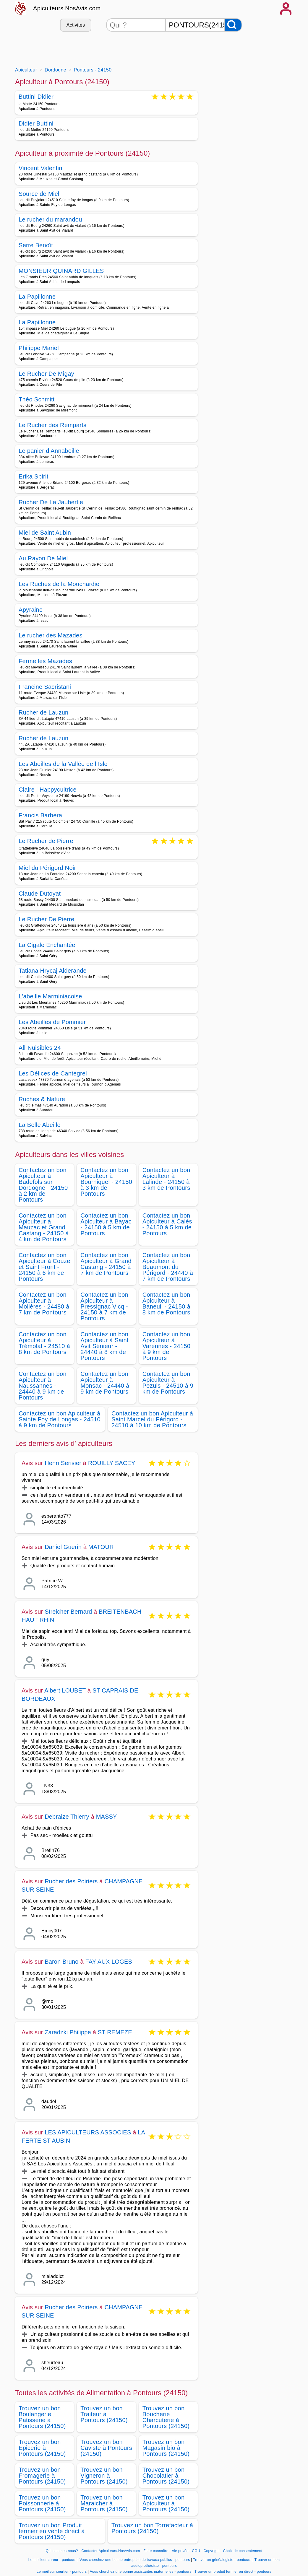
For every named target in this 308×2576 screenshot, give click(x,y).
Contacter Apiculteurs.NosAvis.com (111, 2551)
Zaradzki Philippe (68, 2032)
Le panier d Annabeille (49, 450)
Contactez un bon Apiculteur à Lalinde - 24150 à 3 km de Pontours (166, 1179)
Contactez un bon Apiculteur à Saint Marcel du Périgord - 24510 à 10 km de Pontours (152, 1419)
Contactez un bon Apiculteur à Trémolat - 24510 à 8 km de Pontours (44, 1343)
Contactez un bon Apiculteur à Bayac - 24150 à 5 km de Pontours (106, 1224)
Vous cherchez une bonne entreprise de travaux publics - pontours (135, 2560)
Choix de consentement (242, 2551)
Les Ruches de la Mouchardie (59, 584)
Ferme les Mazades (45, 661)
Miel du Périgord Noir (47, 867)
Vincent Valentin (40, 168)
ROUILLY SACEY (111, 1463)
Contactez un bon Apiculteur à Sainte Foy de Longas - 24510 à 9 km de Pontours (59, 1419)
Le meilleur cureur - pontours (52, 2560)
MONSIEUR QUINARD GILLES (61, 270)
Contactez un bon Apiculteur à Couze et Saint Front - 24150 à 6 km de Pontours (44, 1267)
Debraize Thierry (67, 1816)
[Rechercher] (233, 25)
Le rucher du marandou (50, 219)
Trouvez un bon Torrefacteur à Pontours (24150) (152, 2528)
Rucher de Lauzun (44, 712)
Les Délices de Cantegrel (53, 1073)
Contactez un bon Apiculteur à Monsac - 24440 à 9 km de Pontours (104, 1383)
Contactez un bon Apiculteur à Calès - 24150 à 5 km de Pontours (167, 1224)
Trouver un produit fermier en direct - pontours (232, 2572)
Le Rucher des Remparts (52, 425)
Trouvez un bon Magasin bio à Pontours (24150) (166, 2448)
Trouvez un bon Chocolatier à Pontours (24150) (166, 2475)
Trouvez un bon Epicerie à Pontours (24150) (42, 2448)
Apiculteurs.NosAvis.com (66, 8)
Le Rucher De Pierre (46, 919)
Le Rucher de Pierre (46, 841)
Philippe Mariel (39, 348)
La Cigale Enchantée (47, 945)
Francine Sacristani (45, 686)
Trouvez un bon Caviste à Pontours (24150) (106, 2448)
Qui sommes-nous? (62, 2551)
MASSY (106, 1816)
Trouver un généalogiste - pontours (222, 2560)
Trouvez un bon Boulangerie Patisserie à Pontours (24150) (42, 2417)
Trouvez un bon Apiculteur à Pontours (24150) (166, 2503)
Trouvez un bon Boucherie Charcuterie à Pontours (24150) (166, 2417)
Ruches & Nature (42, 1099)
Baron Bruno (62, 1961)
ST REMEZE (115, 2032)
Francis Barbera (40, 815)
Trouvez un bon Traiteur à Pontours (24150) (104, 2414)
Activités (76, 24)
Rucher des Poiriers (71, 1881)
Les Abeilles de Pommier (52, 1022)
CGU (196, 2551)
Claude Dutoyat (40, 893)
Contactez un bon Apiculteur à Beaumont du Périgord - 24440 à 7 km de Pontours (167, 1267)
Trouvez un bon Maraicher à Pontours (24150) (104, 2503)
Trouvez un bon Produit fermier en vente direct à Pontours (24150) (52, 2531)
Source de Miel (39, 193)
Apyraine (31, 609)
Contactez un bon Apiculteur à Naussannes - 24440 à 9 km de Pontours (43, 1386)
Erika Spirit (33, 476)
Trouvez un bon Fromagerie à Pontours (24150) (42, 2475)
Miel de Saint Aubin (45, 532)
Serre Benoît (36, 245)
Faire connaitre (155, 2551)
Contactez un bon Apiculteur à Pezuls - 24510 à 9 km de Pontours (168, 1383)
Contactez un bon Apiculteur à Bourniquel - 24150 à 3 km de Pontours (106, 1182)
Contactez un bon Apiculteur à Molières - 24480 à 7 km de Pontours (44, 1303)
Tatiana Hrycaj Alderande (53, 970)
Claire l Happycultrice (48, 789)
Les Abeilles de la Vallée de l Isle (63, 763)
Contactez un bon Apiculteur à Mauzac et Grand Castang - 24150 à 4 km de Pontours (44, 1227)
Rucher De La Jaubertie (51, 502)
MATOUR (101, 1547)
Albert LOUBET (65, 1690)
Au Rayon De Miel (43, 558)
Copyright (212, 2551)
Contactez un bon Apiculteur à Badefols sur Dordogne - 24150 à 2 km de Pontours (43, 1185)
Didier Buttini (36, 123)
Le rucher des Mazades (50, 635)
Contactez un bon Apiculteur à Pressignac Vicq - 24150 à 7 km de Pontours (104, 1306)
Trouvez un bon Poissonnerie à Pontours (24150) (42, 2503)
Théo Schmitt (37, 399)
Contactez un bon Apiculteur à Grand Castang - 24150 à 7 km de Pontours (106, 1264)
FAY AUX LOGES (108, 1961)
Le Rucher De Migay (46, 373)
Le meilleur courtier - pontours (62, 2572)
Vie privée (180, 2551)
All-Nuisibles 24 (40, 1047)
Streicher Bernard (68, 1611)
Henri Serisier (63, 1463)
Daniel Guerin (63, 1547)
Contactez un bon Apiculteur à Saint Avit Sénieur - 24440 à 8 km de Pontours (104, 1346)
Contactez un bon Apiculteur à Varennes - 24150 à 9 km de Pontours (166, 1346)
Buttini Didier (36, 97)
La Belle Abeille (40, 1124)
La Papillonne (37, 296)
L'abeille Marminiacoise (50, 996)
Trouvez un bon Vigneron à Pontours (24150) (104, 2475)
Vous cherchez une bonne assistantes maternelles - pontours (140, 2572)
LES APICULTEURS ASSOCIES (88, 2132)
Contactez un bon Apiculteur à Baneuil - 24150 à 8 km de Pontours (166, 1303)
